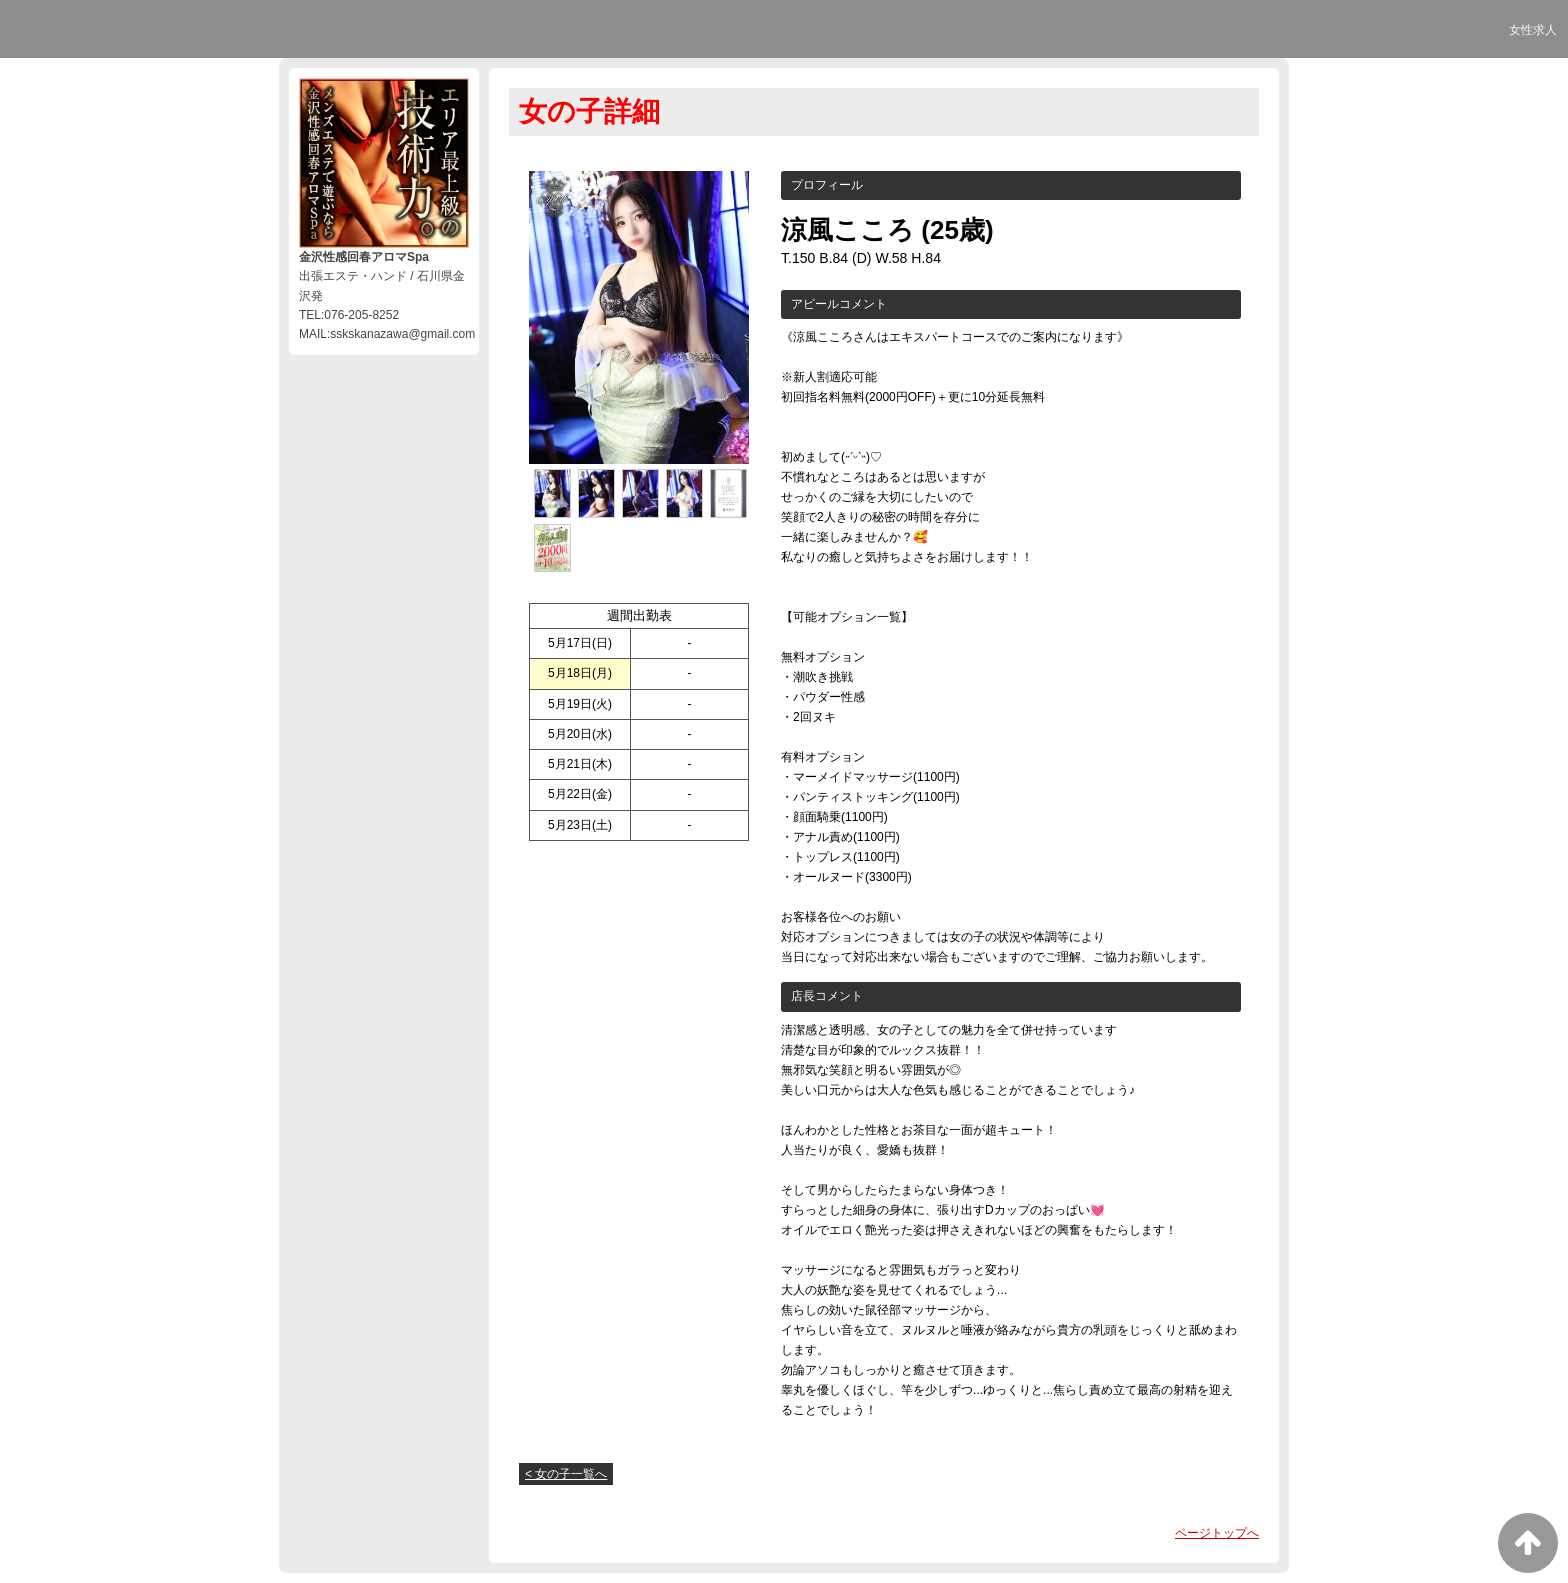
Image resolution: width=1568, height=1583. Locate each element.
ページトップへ (1217, 1533)
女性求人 (1533, 30)
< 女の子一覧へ (566, 1474)
